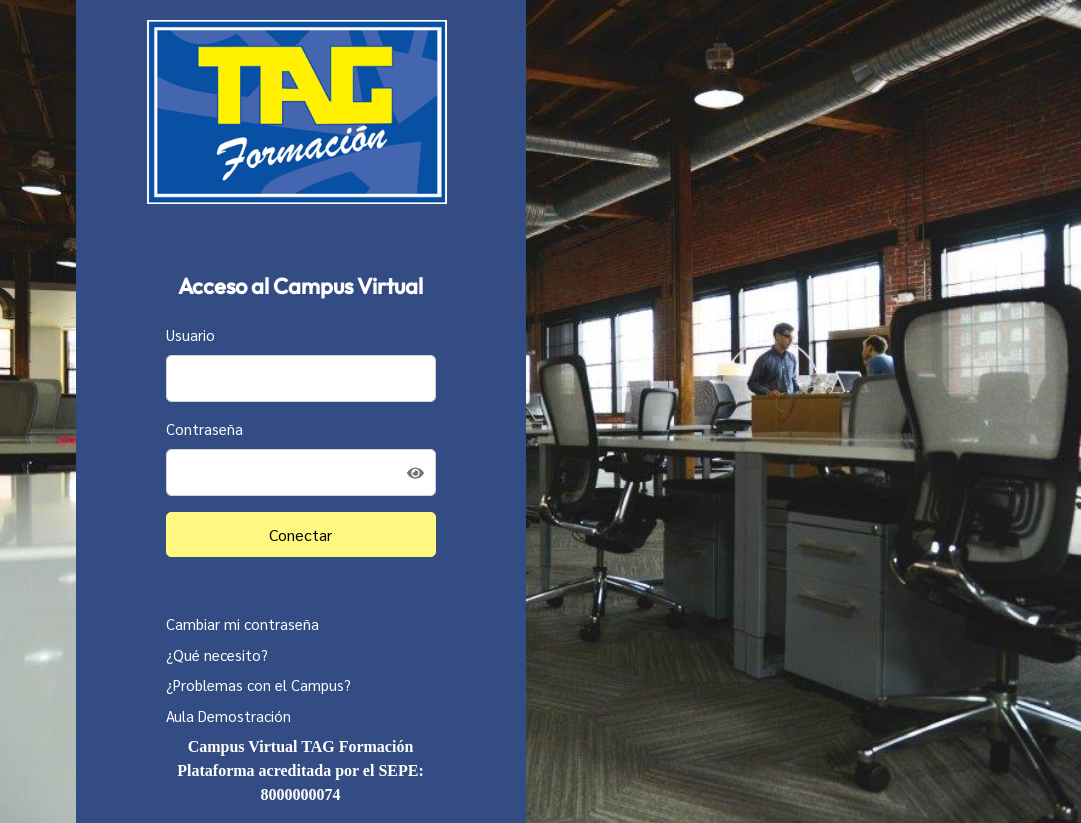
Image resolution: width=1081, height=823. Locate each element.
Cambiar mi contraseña (242, 623)
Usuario (190, 334)
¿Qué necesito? (217, 654)
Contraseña (204, 428)
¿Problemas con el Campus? (258, 684)
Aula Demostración (228, 715)
